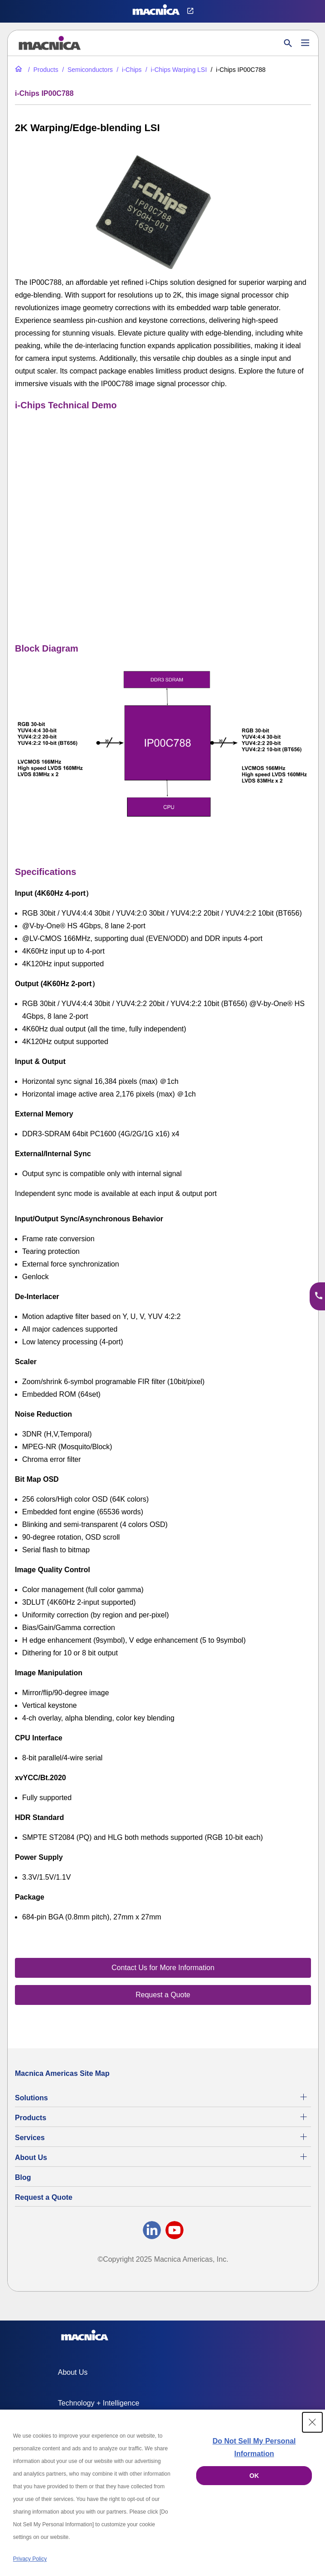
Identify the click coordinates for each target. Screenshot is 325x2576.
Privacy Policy (30, 2559)
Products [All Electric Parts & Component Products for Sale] (30, 2118)
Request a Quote (43, 2197)
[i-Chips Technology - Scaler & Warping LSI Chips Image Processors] (128, 69)
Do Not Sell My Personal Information (254, 2447)
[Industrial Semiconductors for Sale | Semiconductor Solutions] (86, 69)
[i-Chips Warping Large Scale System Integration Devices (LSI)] (175, 69)
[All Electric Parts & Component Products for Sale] (42, 69)
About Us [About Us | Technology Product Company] (31, 2157)
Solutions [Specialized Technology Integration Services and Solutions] (31, 2098)
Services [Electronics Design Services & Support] (30, 2137)
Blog (23, 2177)
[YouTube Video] (163, 509)
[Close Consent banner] (312, 2422)
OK (254, 2475)
